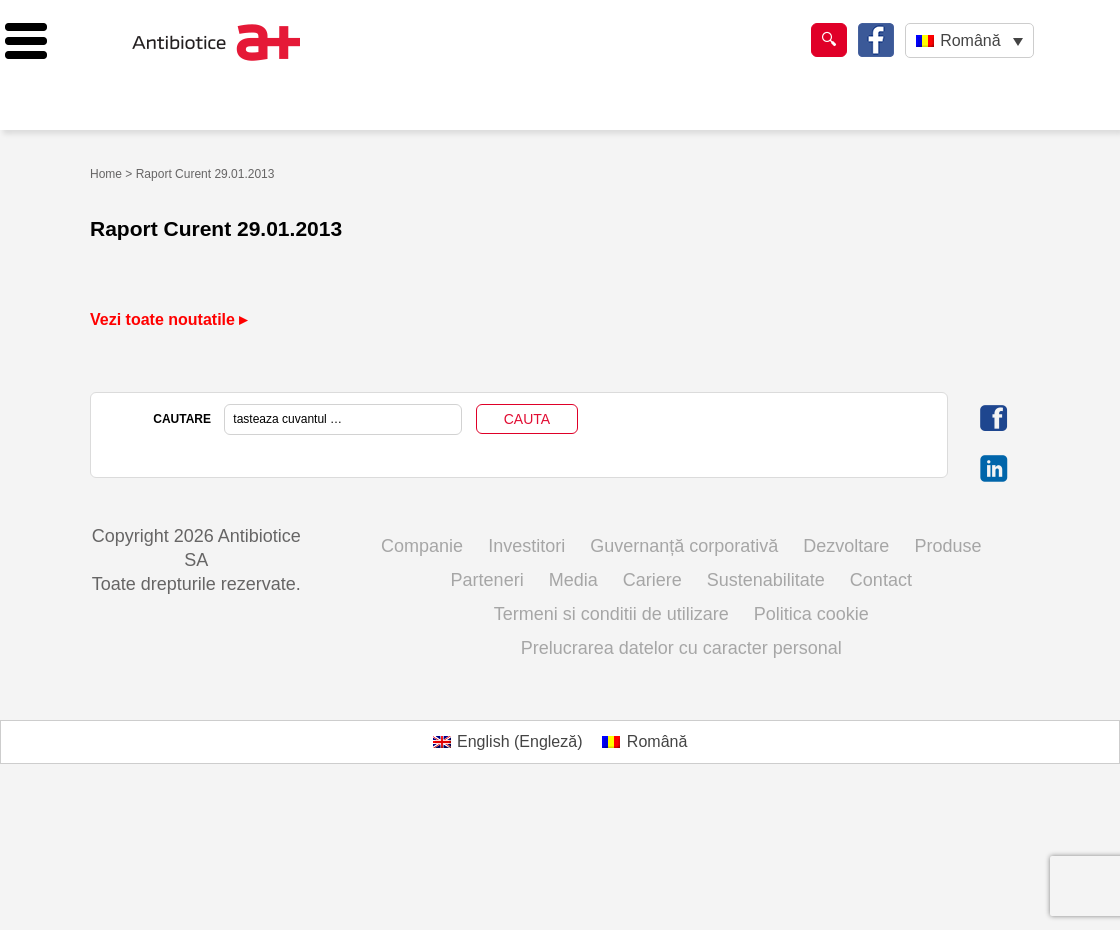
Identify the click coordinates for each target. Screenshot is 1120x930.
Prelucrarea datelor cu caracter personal (681, 648)
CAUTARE (182, 419)
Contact (881, 580)
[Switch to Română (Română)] (644, 742)
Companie (422, 546)
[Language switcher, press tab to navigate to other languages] (969, 40)
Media (573, 580)
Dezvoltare (846, 546)
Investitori (526, 546)
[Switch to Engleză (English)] (508, 742)
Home (106, 174)
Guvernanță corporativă (684, 546)
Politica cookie (811, 614)
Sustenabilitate (766, 580)
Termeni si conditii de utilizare (611, 614)
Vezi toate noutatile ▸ (168, 319)
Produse (947, 546)
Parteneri (487, 580)
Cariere (652, 580)
